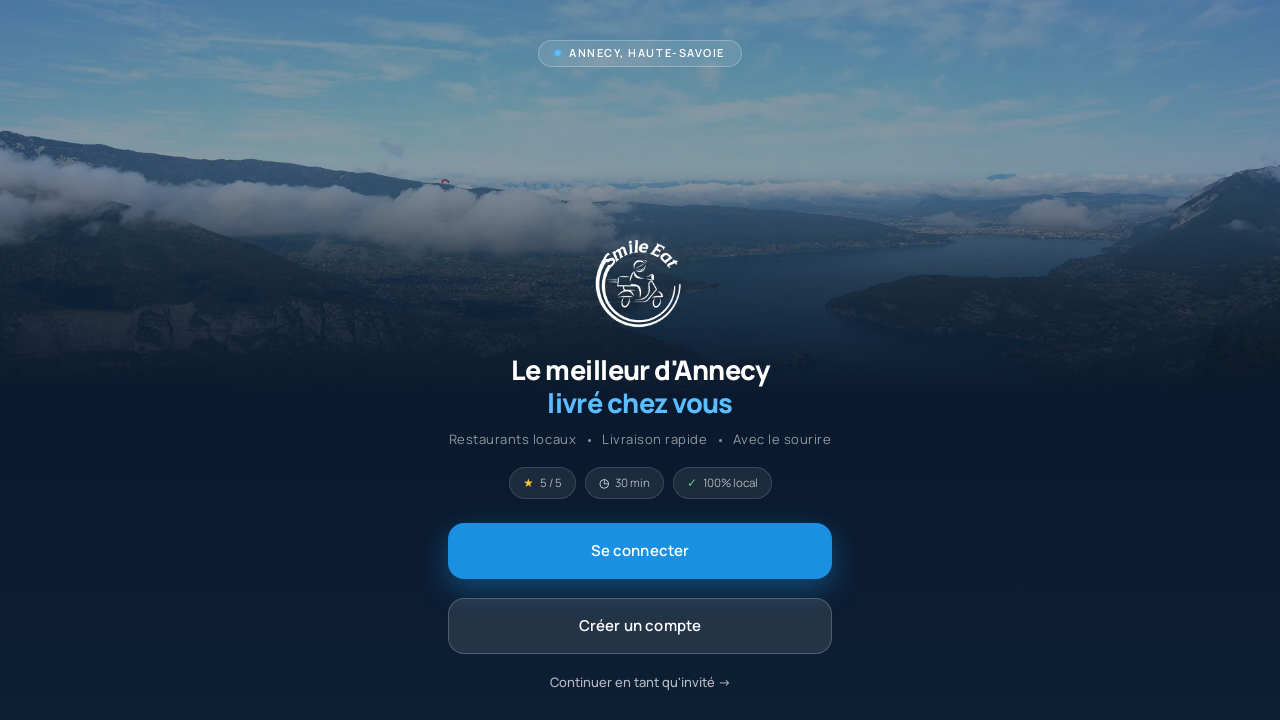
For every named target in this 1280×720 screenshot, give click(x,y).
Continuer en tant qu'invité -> (640, 682)
